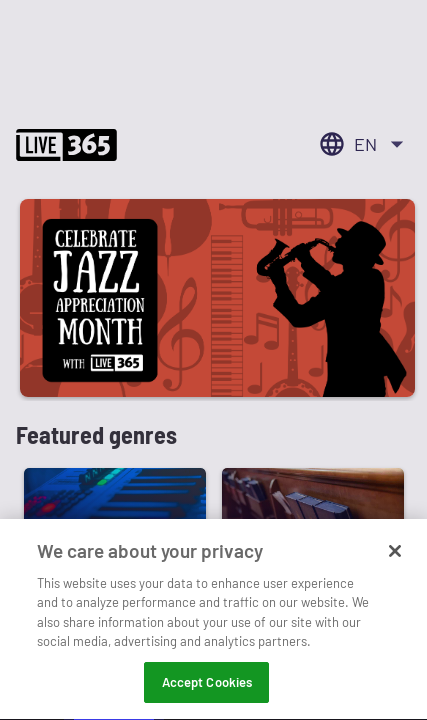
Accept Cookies (207, 684)
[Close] (395, 553)
